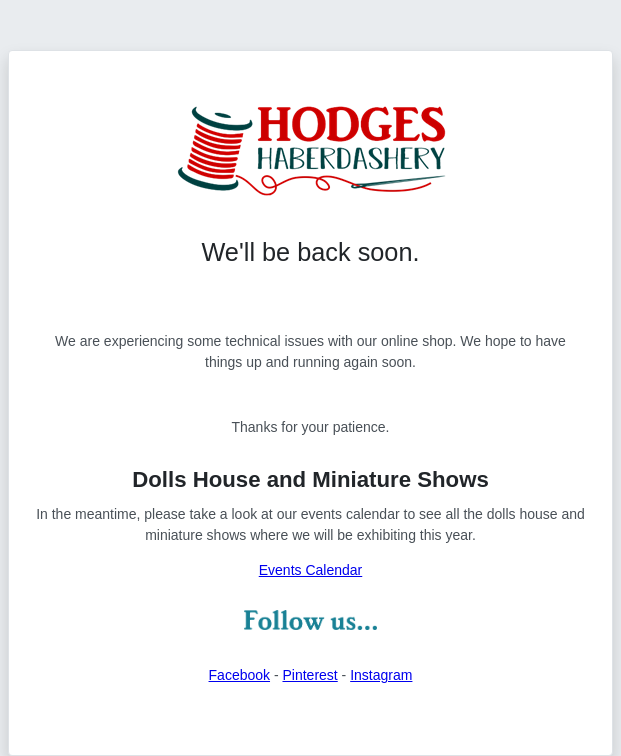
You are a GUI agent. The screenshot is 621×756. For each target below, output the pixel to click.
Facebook (239, 675)
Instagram (381, 675)
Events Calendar (311, 570)
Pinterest (309, 675)
